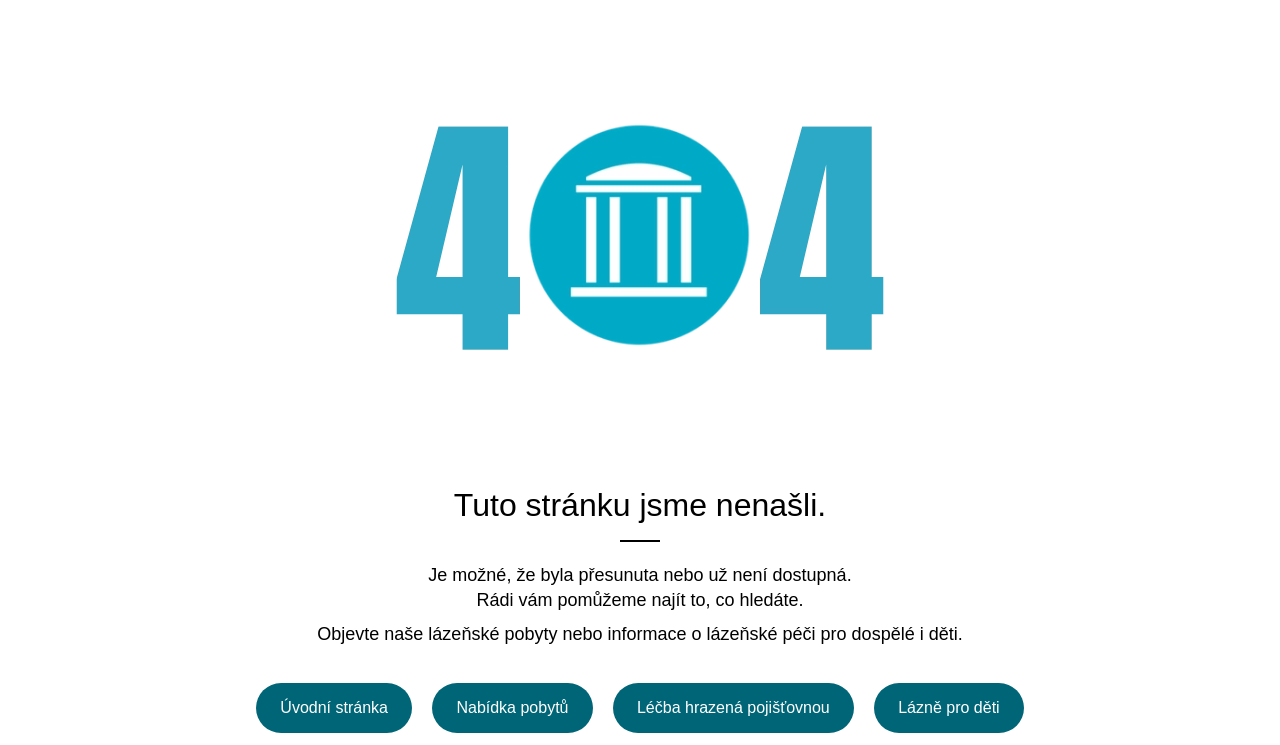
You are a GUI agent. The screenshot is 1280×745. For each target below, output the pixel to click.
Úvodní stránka (334, 707)
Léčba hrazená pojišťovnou (733, 707)
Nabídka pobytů (512, 707)
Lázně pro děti (948, 707)
